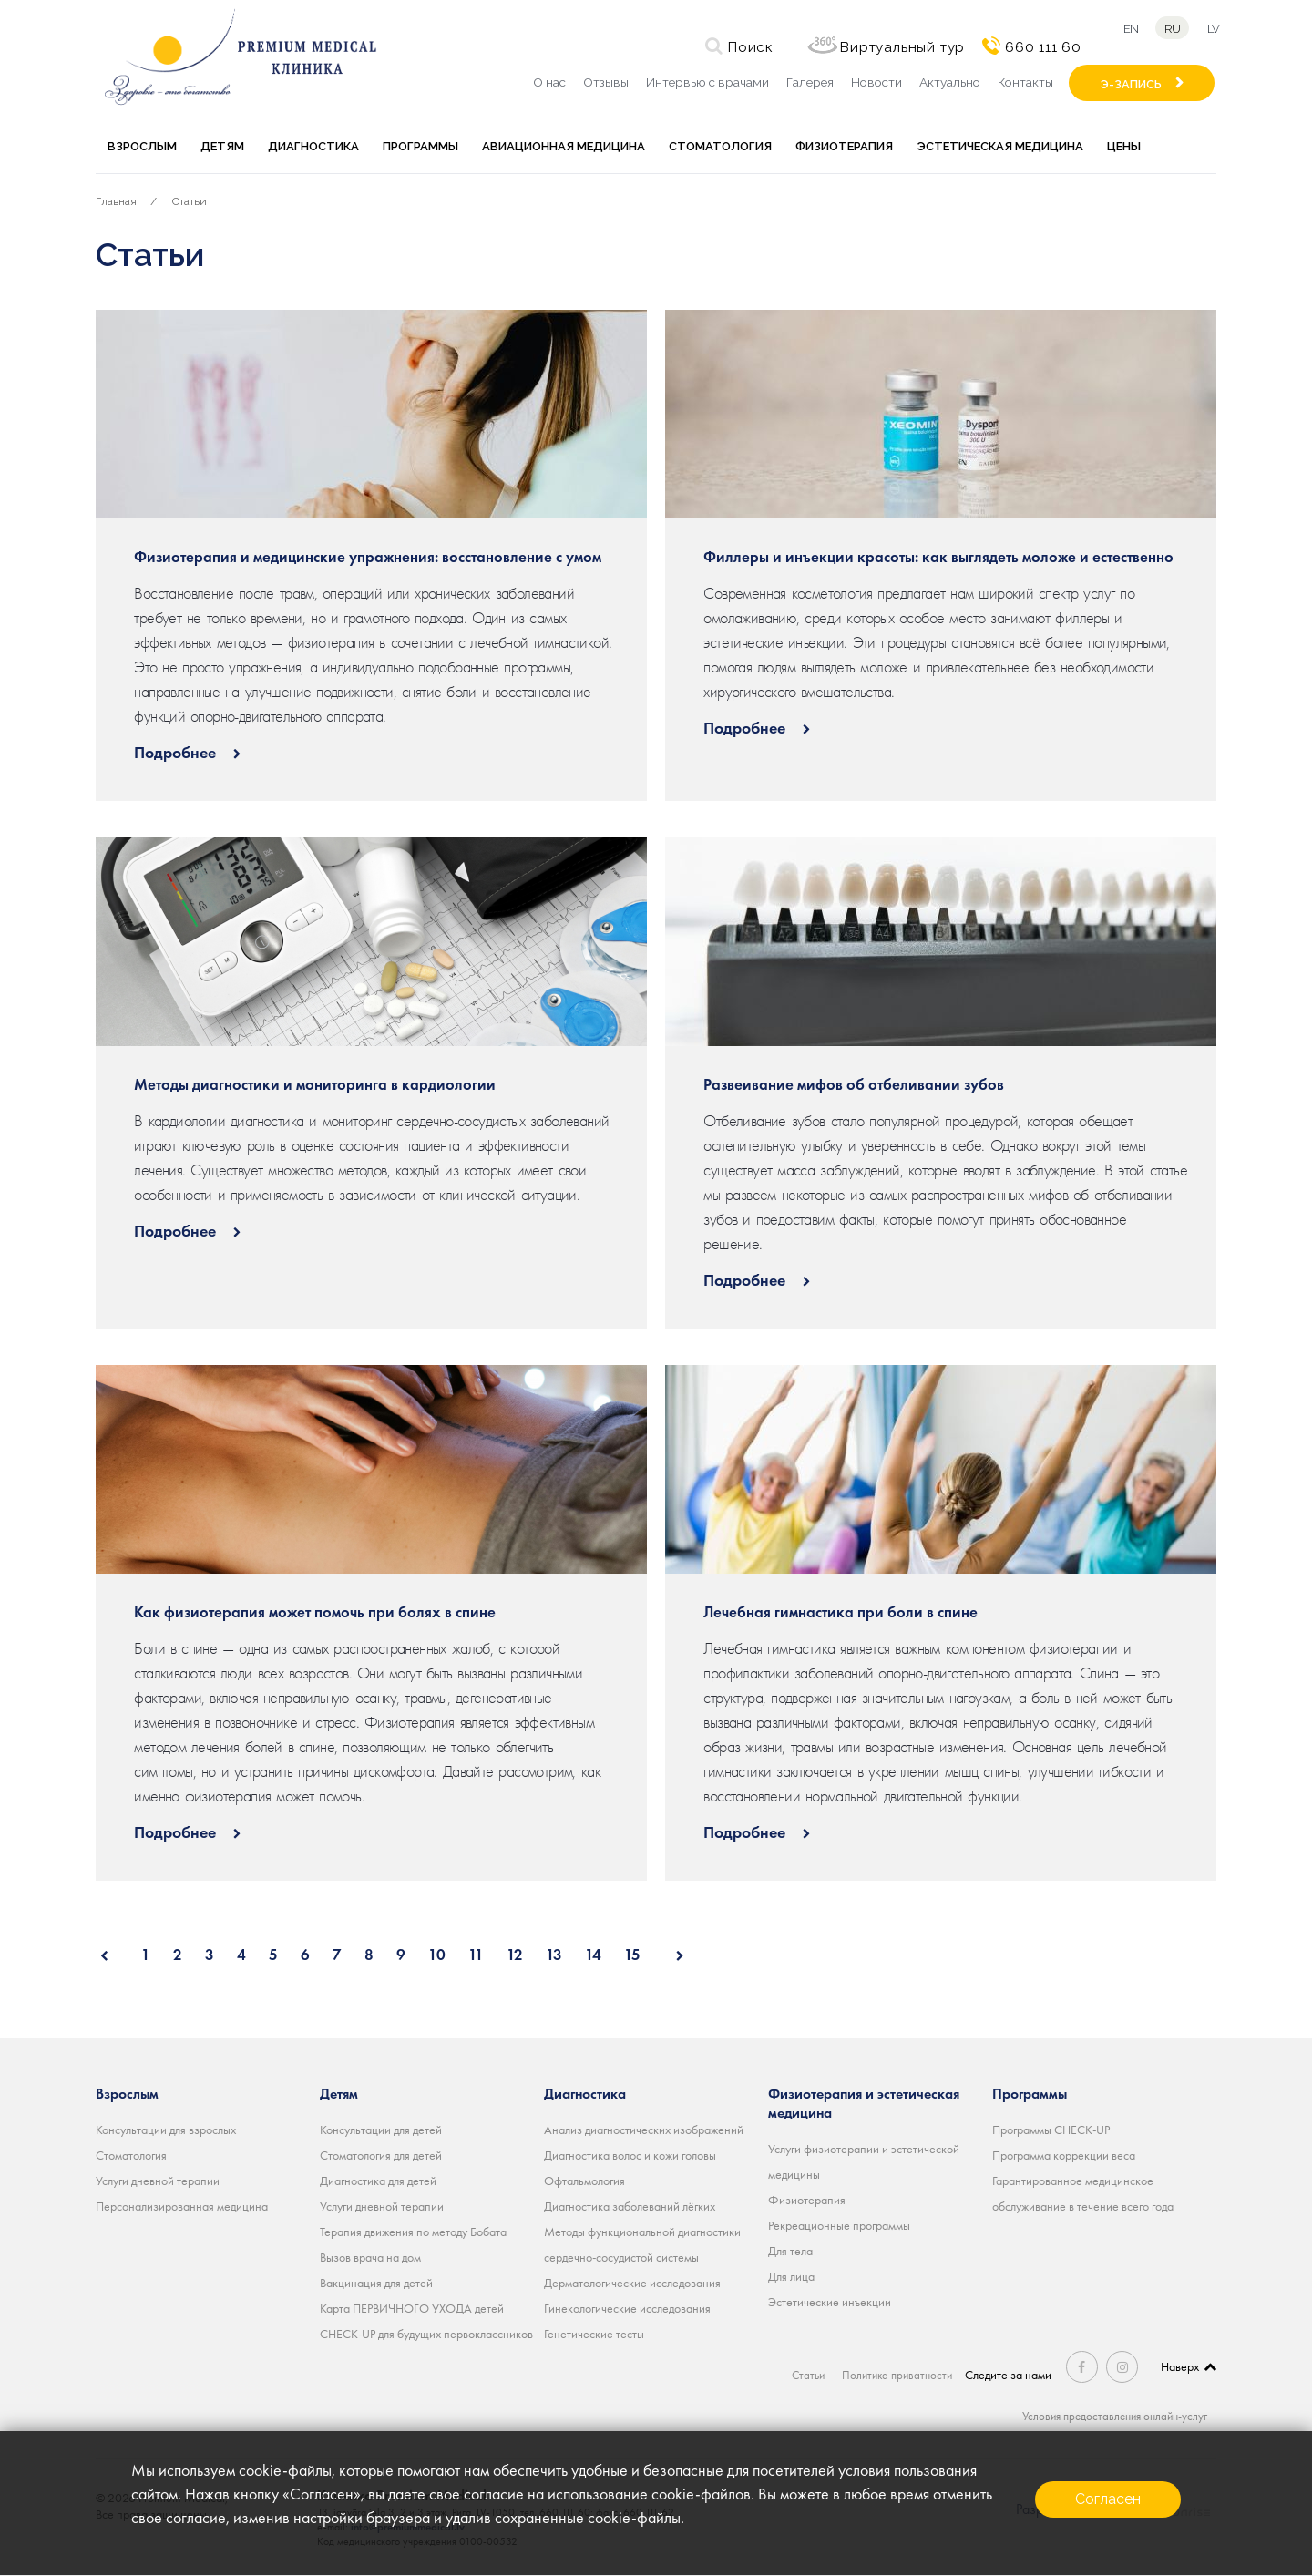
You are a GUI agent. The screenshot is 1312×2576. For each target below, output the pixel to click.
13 (554, 1955)
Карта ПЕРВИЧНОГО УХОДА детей (412, 2308)
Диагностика (313, 146)
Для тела (790, 2250)
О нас (549, 82)
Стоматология (720, 146)
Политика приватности (898, 2374)
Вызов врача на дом (370, 2257)
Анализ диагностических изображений (643, 2129)
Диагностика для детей (378, 2180)
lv (1216, 28)
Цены (1124, 146)
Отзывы (606, 82)
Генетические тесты (594, 2333)
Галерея (810, 82)
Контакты (1025, 82)
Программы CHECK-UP (1051, 2129)
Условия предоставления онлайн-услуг (1109, 2415)
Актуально (949, 82)
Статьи (189, 201)
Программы (420, 146)
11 (476, 1955)
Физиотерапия (844, 146)
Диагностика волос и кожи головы (630, 2155)
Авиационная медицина (563, 146)
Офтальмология (584, 2180)
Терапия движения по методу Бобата (413, 2231)
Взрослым (142, 146)
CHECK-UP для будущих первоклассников (426, 2333)
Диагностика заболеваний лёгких (629, 2206)
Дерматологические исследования (632, 2282)
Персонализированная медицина (182, 2206)
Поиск (745, 47)
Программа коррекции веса (1063, 2155)
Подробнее (177, 752)
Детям (222, 146)
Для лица (791, 2276)
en (1126, 28)
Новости (876, 82)
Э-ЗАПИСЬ (1131, 84)
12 (515, 1955)
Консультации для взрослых (166, 2129)
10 (437, 1955)
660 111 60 (1037, 47)
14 (593, 1955)
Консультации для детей (381, 2129)
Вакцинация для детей (376, 2282)
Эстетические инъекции (829, 2302)
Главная (116, 201)
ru (1171, 28)
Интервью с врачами (707, 82)
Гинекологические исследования (627, 2308)
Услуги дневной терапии (158, 2180)
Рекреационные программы (839, 2225)
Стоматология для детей (381, 2155)
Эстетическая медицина (1000, 146)
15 (632, 1955)
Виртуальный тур (897, 47)
